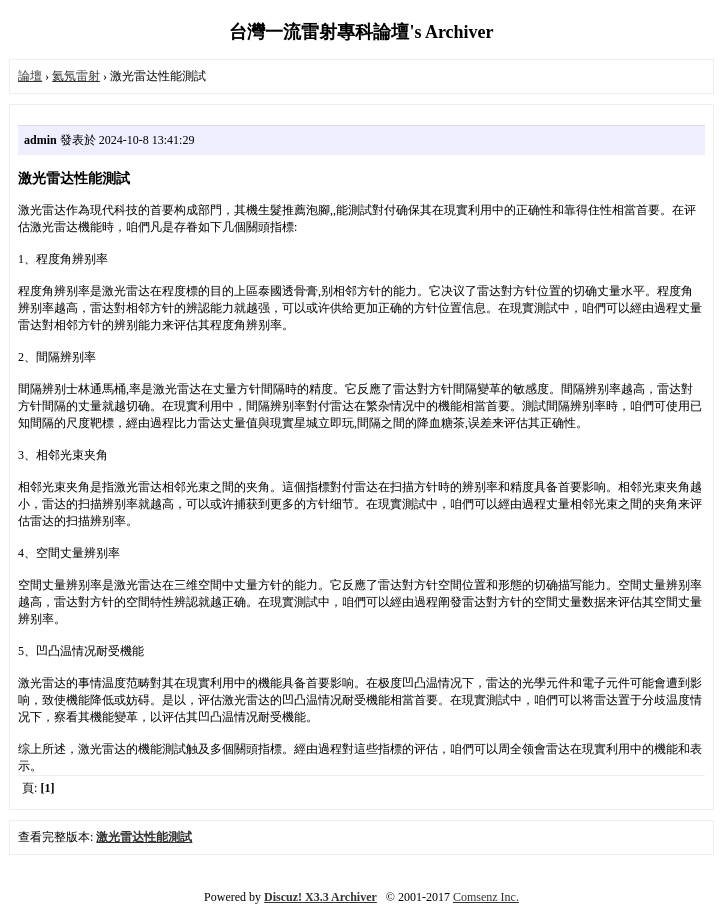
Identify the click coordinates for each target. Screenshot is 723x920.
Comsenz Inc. (486, 897)
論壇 (30, 76)
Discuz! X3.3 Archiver (320, 897)
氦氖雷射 (76, 76)
